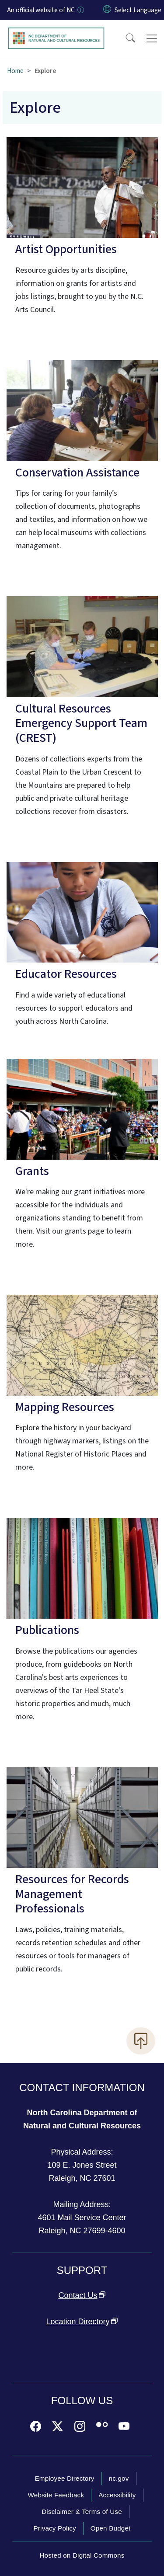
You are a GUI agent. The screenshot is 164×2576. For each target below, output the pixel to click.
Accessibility (117, 2495)
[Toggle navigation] (152, 38)
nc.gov (119, 2478)
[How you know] (80, 10)
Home (15, 71)
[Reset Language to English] (107, 10)
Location (82, 2321)
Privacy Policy (54, 2528)
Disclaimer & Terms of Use (82, 2511)
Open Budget (111, 2528)
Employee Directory (64, 2478)
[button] (124, 38)
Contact (81, 2295)
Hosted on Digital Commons (81, 2555)
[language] (138, 10)
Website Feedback (56, 2495)
